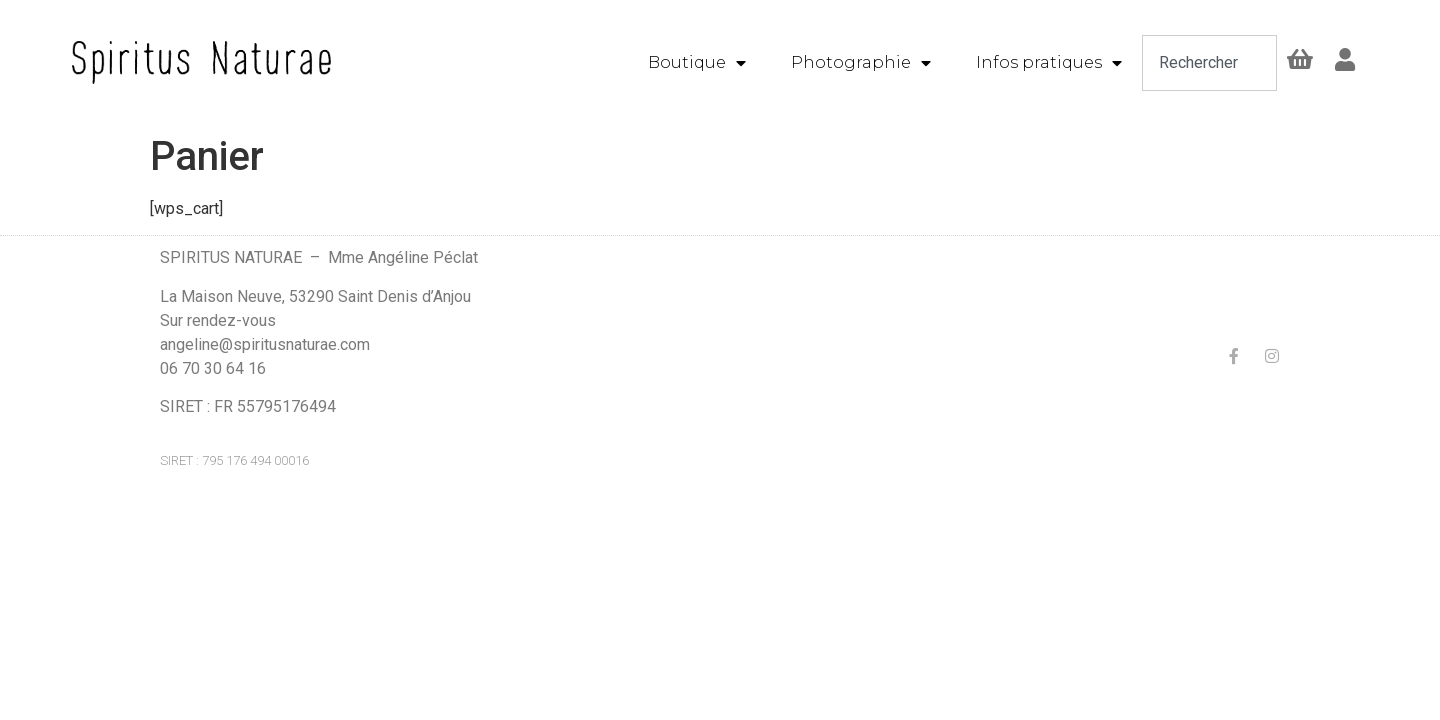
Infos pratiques (1049, 63)
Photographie (861, 63)
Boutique (697, 63)
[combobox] (1210, 63)
